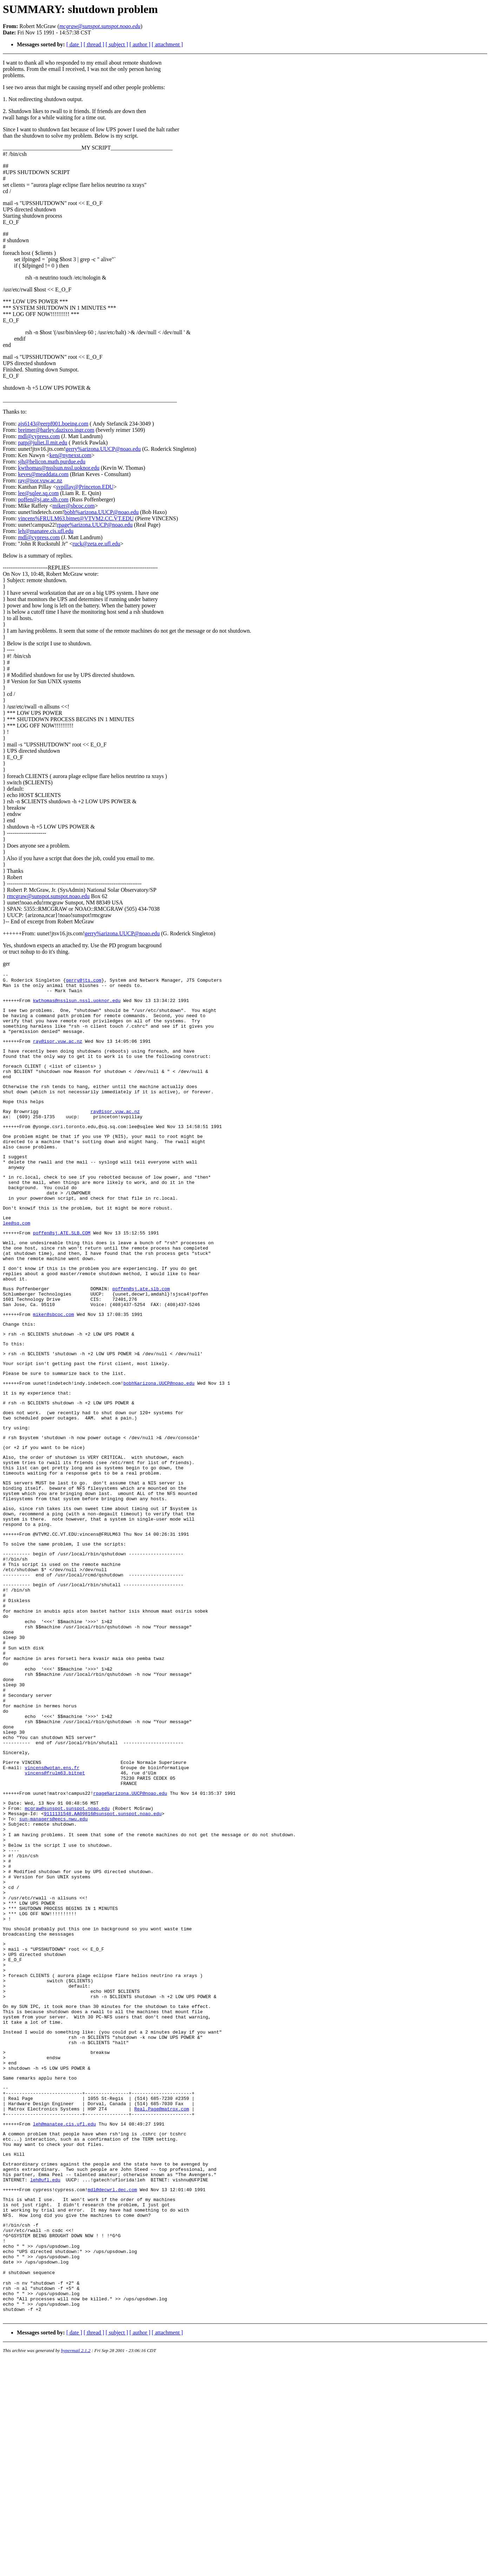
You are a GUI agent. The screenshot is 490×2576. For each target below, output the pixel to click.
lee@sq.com (16, 1261)
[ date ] (74, 44)
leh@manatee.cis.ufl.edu (45, 531)
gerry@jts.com (83, 982)
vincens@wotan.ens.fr (52, 1889)
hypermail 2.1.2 (76, 2567)
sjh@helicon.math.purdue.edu (51, 462)
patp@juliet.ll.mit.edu (42, 443)
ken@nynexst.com (70, 455)
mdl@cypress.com (39, 436)
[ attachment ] (167, 44)
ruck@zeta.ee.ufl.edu (96, 544)
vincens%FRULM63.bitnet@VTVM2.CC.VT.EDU (76, 518)
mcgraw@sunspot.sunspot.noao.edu (67, 1936)
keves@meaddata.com (43, 474)
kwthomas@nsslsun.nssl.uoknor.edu (58, 468)
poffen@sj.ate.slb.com (43, 499)
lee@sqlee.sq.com (38, 493)
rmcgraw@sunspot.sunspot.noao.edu (48, 896)
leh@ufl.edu (45, 2372)
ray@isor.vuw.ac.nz (40, 480)
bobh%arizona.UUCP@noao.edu (101, 512)
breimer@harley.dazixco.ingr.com (56, 430)
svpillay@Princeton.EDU (85, 487)
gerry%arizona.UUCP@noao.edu (103, 449)
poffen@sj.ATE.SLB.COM (62, 1272)
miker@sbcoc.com (74, 506)
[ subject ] (117, 44)
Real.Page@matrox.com (161, 2291)
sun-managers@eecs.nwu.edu (53, 1949)
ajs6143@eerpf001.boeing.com (53, 424)
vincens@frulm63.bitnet (55, 1896)
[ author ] (140, 44)
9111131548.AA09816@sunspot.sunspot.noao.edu (102, 1943)
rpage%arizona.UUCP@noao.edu (95, 525)
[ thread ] (94, 44)
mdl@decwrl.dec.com (112, 2383)
